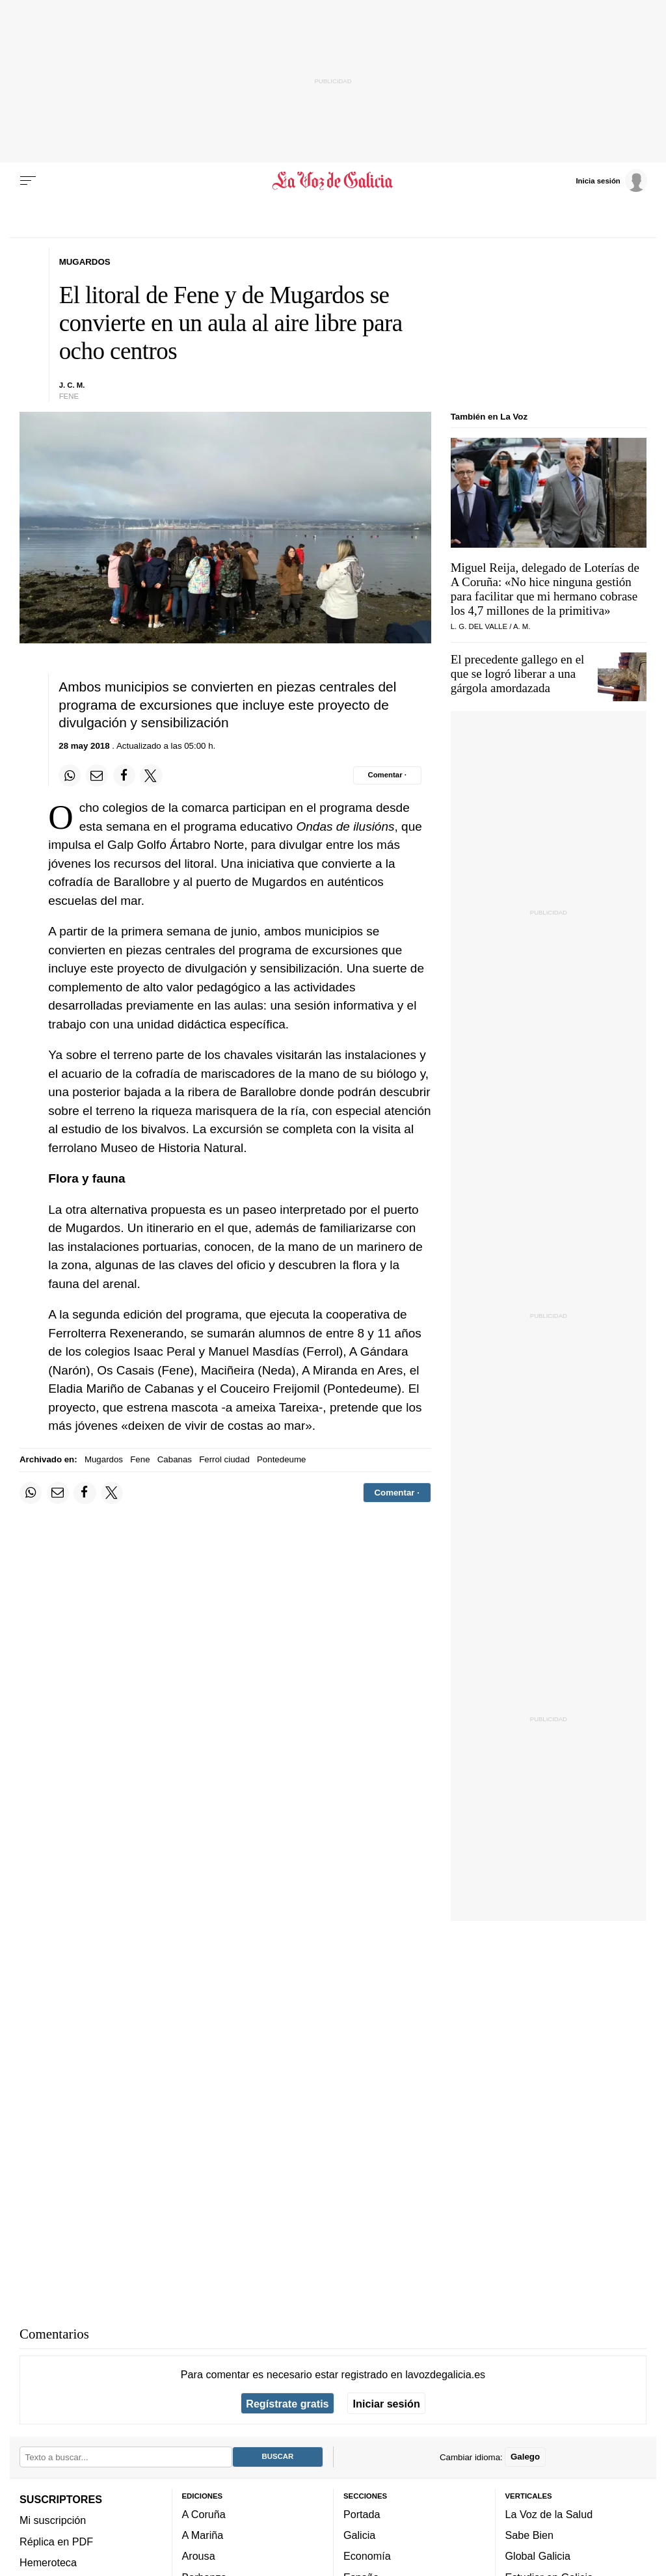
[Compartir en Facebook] (124, 775)
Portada (361, 2514)
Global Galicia (537, 2556)
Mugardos (104, 1459)
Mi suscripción (53, 2521)
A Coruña (204, 2514)
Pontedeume (281, 1459)
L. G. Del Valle (479, 626)
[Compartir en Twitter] (151, 775)
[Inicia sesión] (611, 180)
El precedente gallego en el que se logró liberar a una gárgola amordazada (518, 673)
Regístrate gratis (287, 2403)
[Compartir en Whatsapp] (70, 775)
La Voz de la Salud (549, 2514)
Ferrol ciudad (224, 1459)
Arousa (198, 2556)
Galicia (359, 2536)
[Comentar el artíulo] (387, 775)
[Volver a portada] (333, 181)
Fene (140, 1459)
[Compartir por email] (97, 775)
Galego (525, 2457)
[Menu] (28, 181)
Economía (367, 2556)
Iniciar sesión (386, 2403)
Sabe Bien (529, 2536)
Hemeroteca (48, 2562)
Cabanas (174, 1459)
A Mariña (203, 2536)
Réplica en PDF (56, 2541)
